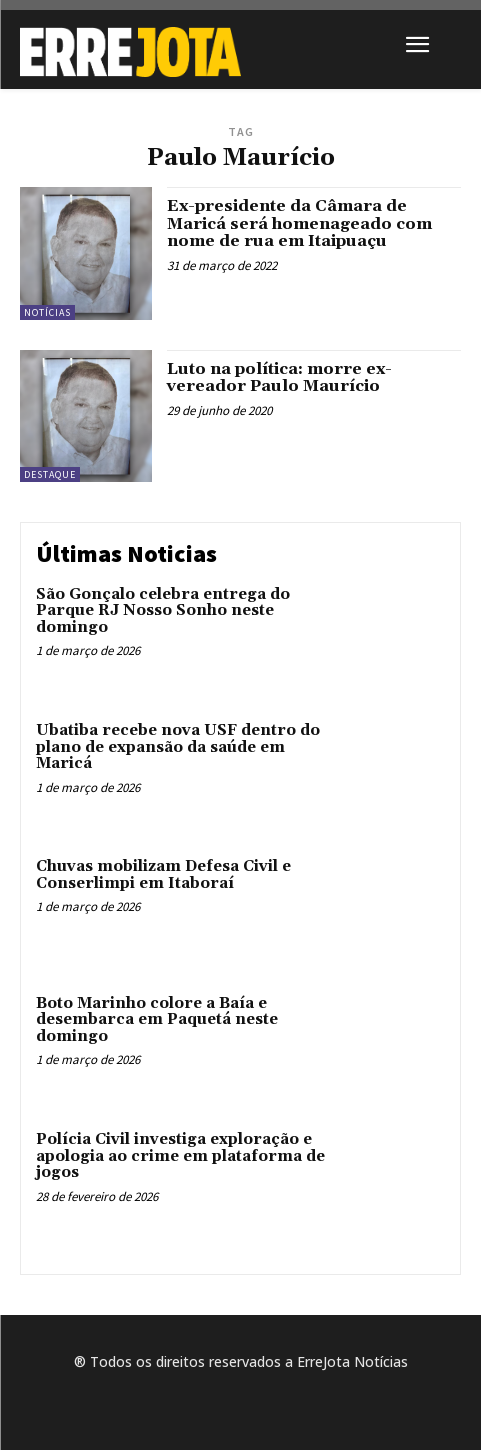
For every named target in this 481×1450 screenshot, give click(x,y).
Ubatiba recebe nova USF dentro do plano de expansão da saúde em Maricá (178, 747)
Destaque (50, 474)
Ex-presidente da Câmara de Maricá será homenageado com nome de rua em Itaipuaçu (299, 223)
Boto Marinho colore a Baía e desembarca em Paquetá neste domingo (157, 1020)
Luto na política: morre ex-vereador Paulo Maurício (279, 378)
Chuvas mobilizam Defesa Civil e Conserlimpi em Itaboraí (163, 875)
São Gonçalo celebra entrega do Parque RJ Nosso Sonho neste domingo (163, 611)
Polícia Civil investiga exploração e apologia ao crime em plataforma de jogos (180, 1156)
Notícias (47, 312)
